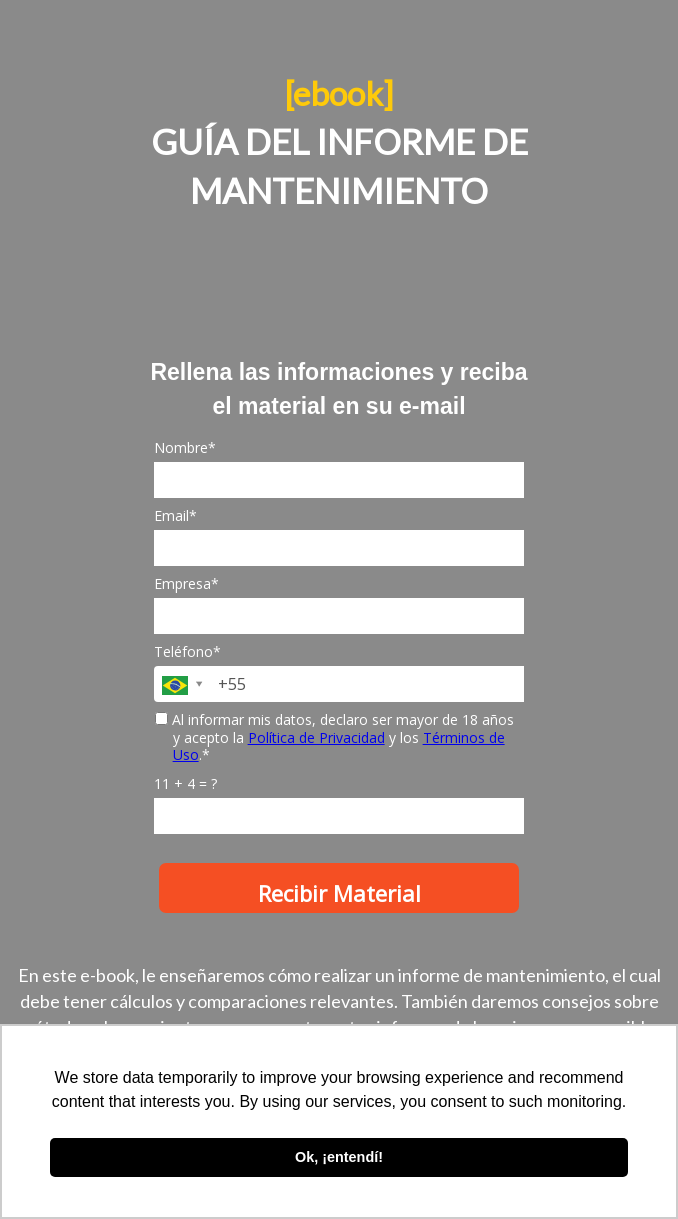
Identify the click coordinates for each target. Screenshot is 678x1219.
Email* (175, 516)
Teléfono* (187, 652)
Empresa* (186, 584)
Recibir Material (339, 893)
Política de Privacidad (316, 737)
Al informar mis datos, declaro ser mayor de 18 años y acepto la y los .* (334, 737)
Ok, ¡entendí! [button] (339, 1157)
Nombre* (185, 448)
